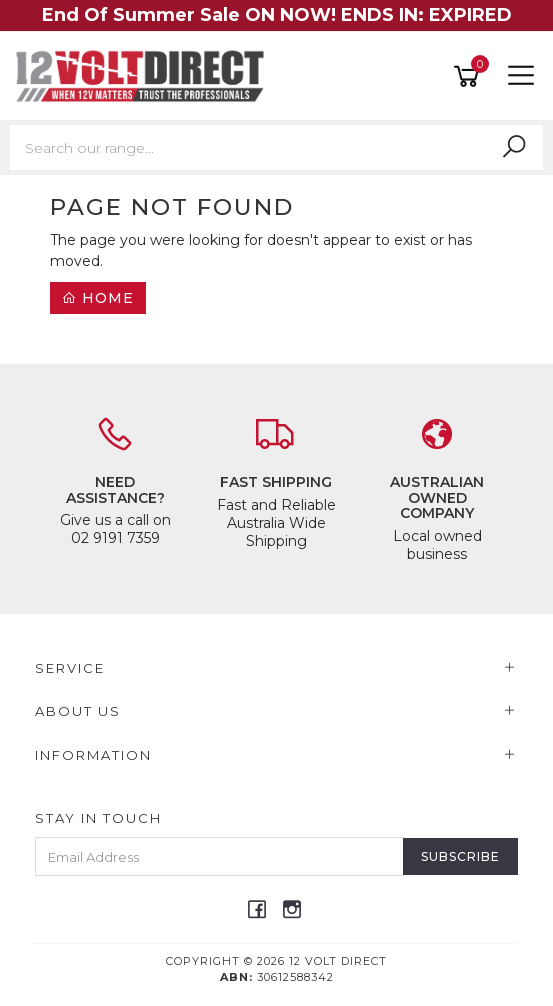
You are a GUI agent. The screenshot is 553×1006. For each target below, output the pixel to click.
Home (98, 298)
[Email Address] (219, 856)
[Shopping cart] (470, 76)
